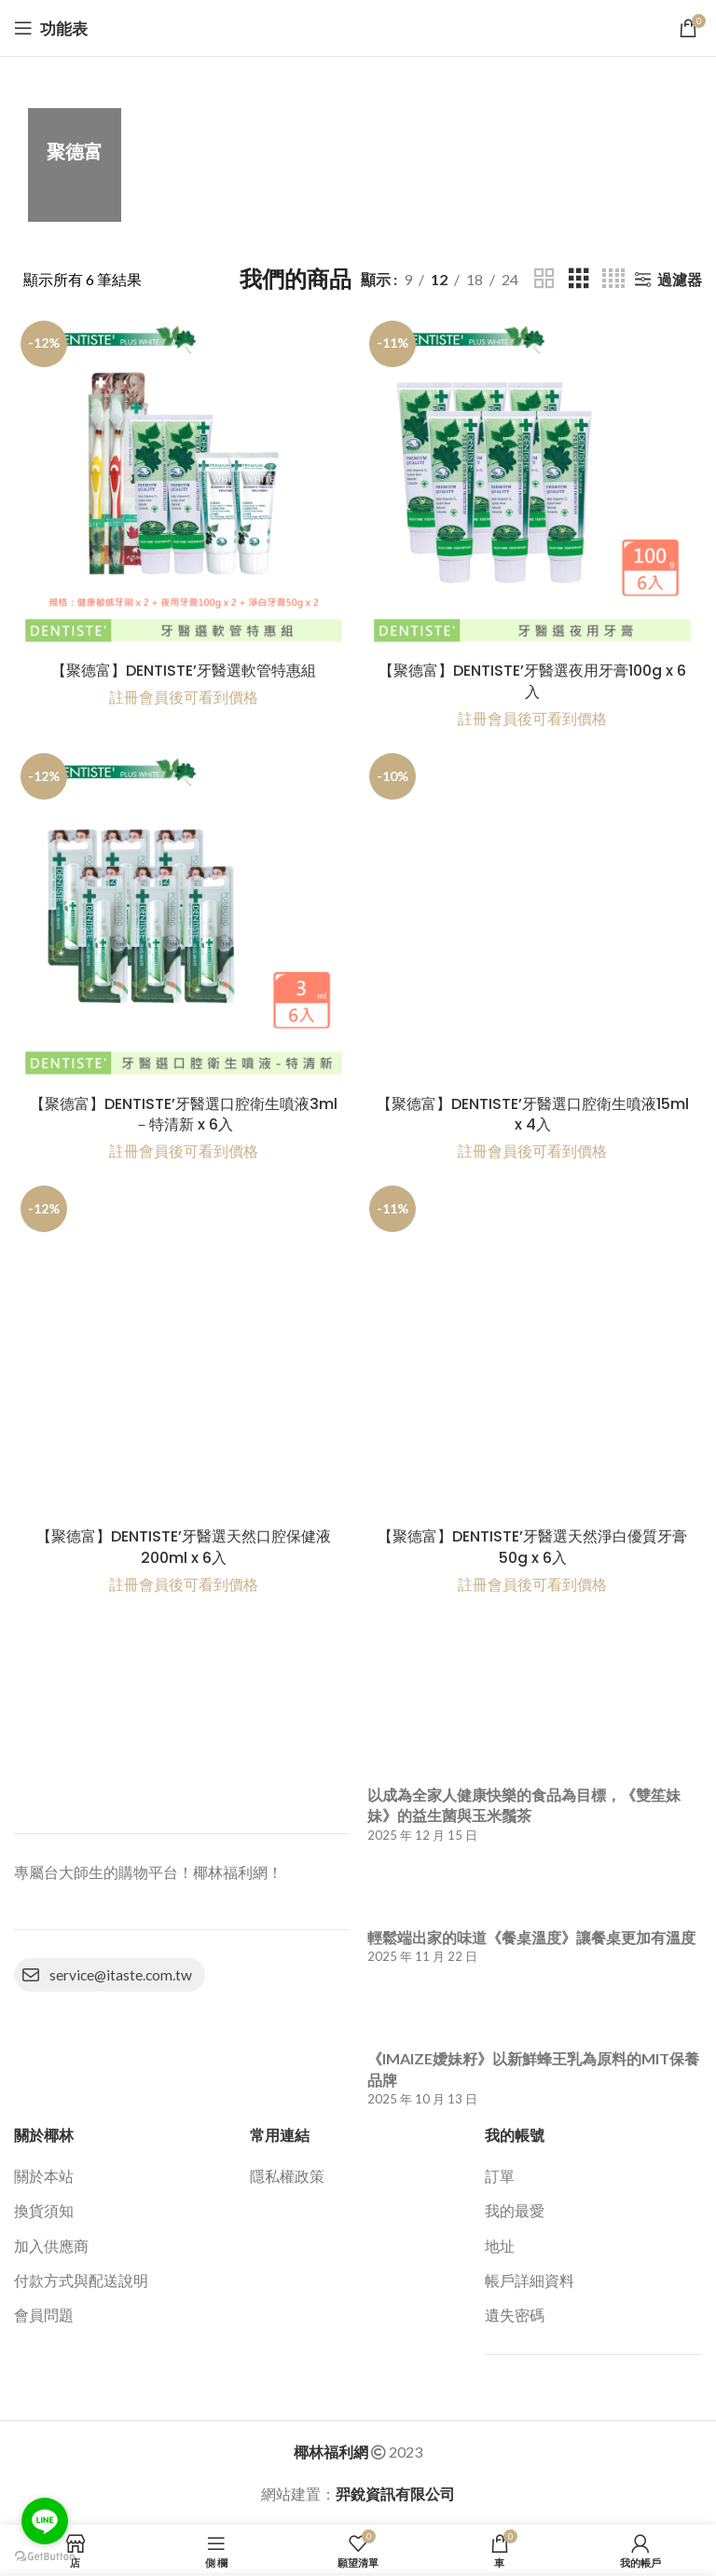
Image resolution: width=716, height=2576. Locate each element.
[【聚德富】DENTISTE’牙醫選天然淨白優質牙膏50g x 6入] (532, 1348)
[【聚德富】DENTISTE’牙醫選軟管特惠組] (183, 483)
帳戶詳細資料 (529, 2280)
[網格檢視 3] (579, 279)
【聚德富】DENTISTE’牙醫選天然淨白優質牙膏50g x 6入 (532, 1547)
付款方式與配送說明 (81, 2280)
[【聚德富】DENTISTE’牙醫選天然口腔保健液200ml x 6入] (183, 1348)
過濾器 (679, 279)
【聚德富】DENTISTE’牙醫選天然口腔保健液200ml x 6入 (183, 1547)
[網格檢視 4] (613, 279)
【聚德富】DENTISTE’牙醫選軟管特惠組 (183, 670)
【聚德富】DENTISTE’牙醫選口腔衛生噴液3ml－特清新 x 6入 (183, 1114)
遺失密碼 (514, 2314)
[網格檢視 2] (544, 279)
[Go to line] (44, 2521)
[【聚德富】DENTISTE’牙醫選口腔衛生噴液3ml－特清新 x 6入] (183, 916)
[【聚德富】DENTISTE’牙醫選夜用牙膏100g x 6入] (532, 483)
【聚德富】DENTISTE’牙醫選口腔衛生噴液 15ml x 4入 (533, 1114)
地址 (500, 2245)
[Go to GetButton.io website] (45, 2557)
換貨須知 (44, 2210)
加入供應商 (51, 2245)
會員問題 (44, 2314)
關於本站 (44, 2176)
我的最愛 (514, 2210)
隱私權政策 (287, 2176)
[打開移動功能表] (51, 28)
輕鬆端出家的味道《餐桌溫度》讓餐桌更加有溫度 (531, 1937)
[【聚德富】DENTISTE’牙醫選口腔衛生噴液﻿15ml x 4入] (532, 916)
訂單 (500, 2176)
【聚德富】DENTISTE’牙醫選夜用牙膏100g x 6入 (532, 681)
